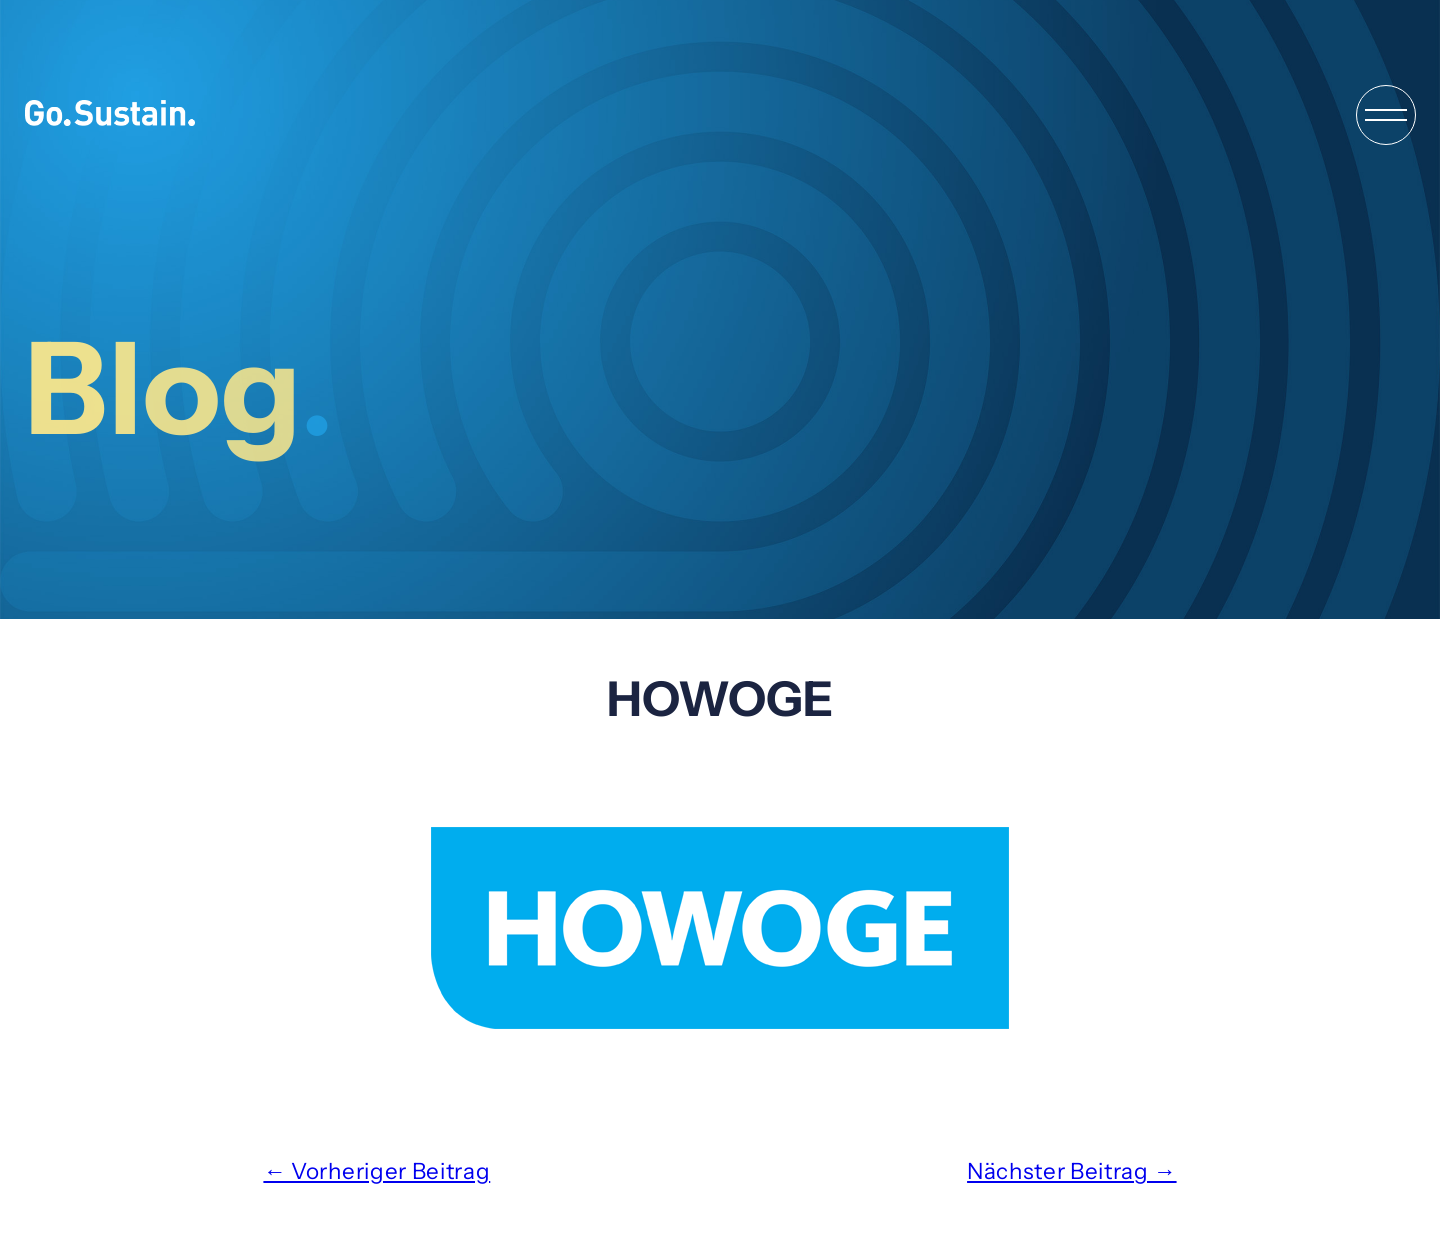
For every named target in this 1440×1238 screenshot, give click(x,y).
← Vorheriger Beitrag (376, 1171)
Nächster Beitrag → (1072, 1171)
